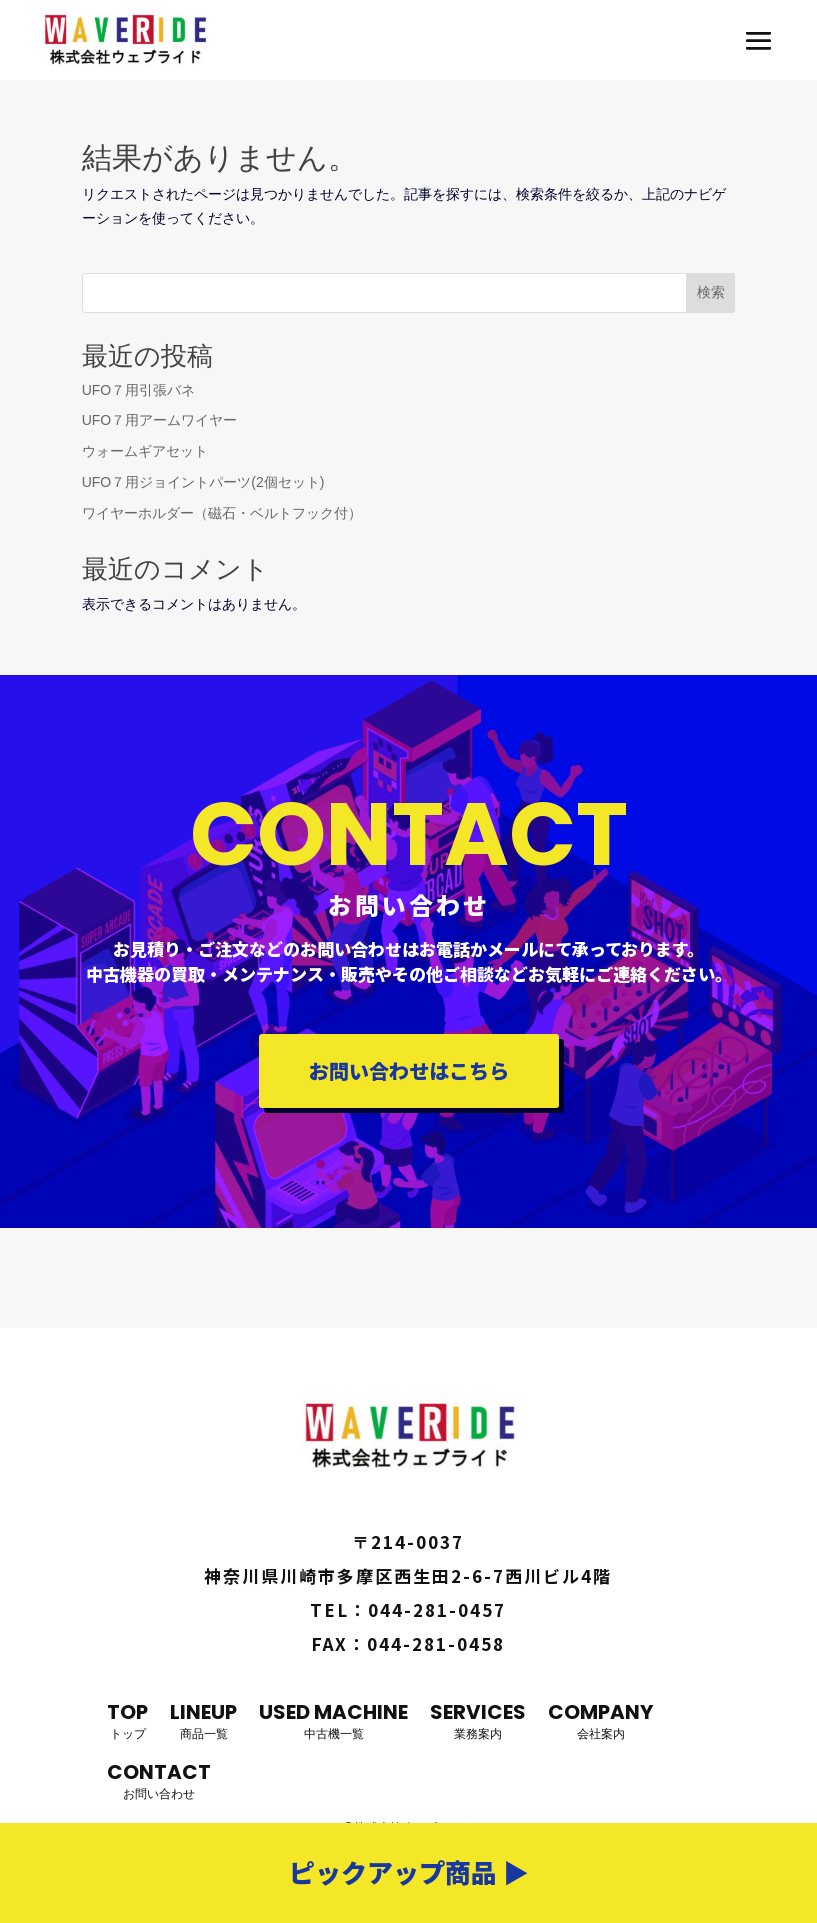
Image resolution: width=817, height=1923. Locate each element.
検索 (711, 292)
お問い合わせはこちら (409, 1070)
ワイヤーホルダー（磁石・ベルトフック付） (222, 513)
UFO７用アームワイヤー (160, 420)
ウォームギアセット (145, 451)
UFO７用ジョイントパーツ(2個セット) (203, 482)
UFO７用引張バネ (139, 390)
